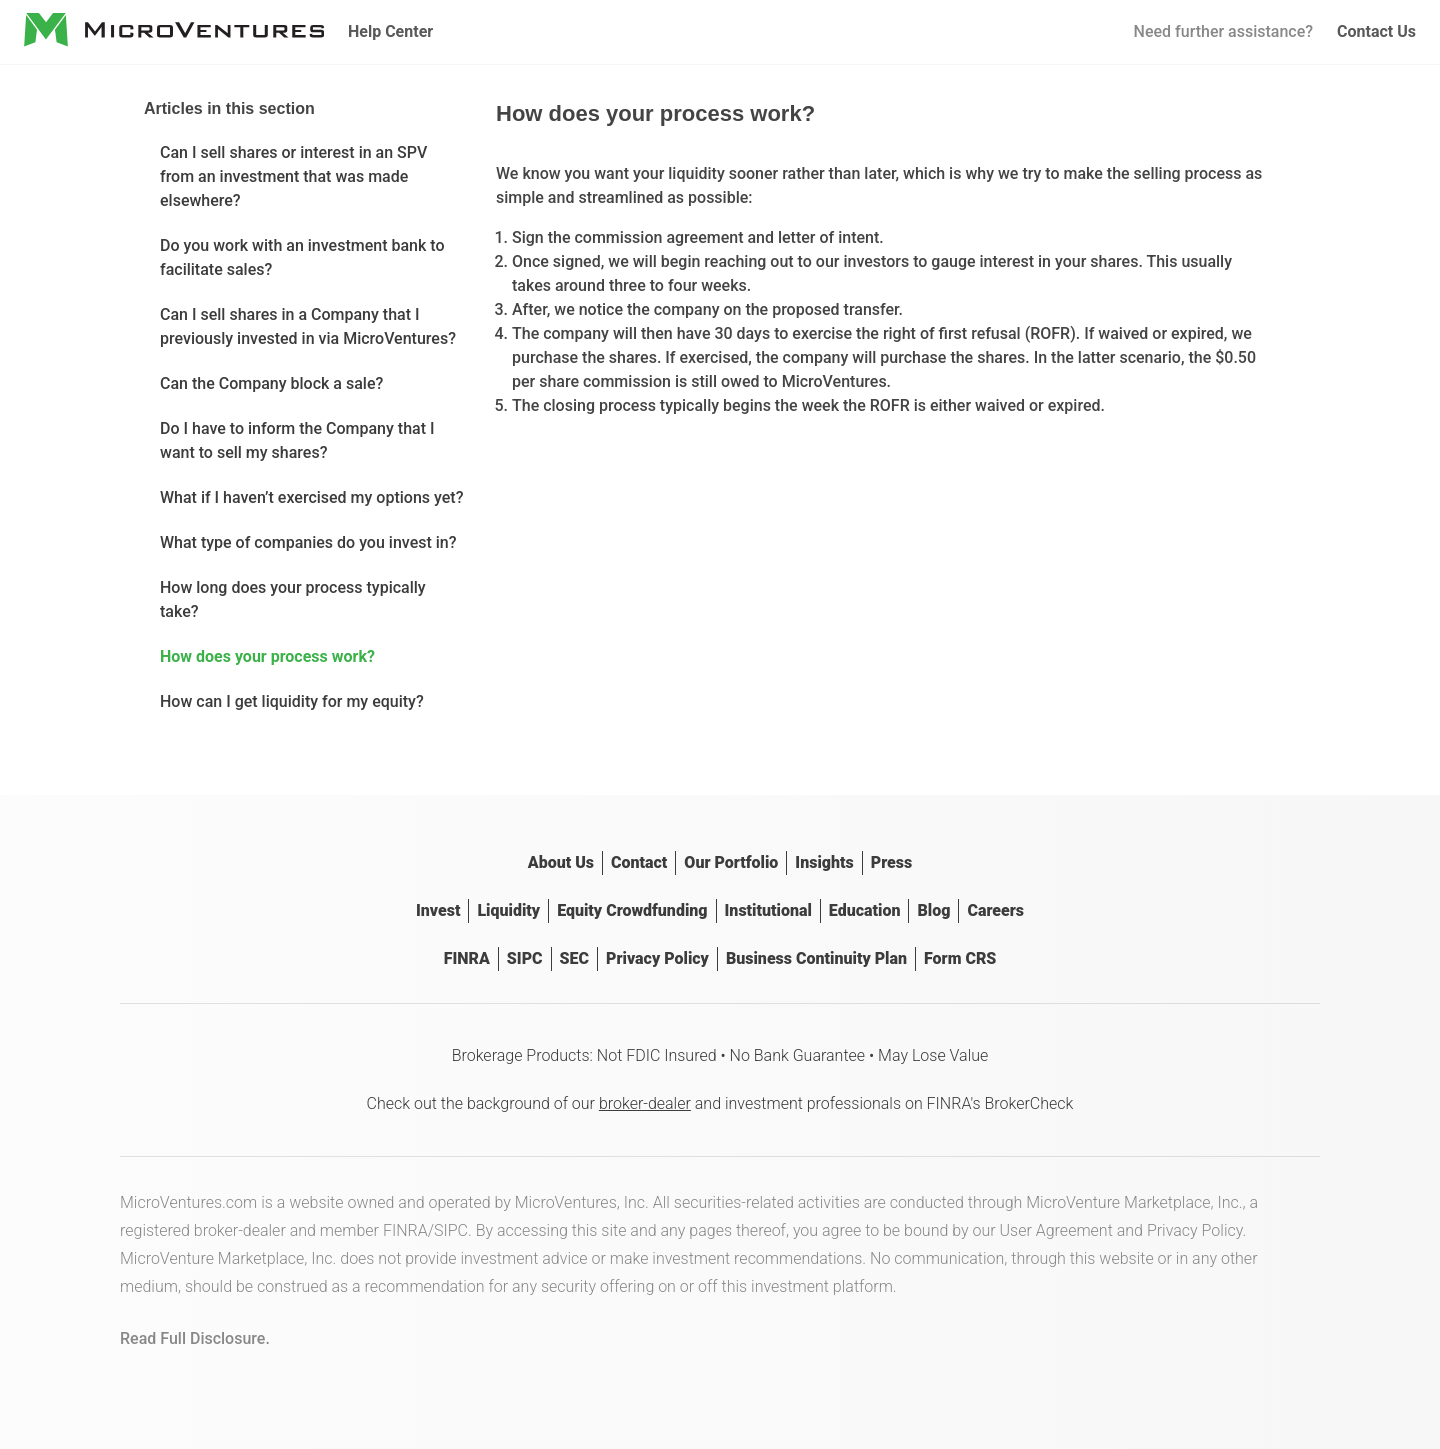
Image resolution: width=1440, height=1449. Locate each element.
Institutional (768, 910)
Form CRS (960, 958)
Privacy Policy (657, 958)
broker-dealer (645, 1103)
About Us (561, 862)
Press (891, 862)
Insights (824, 862)
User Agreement (1056, 1230)
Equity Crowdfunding (632, 910)
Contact (639, 862)
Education (865, 910)
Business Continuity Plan (816, 958)
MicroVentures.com (188, 1202)
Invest (438, 910)
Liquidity (508, 910)
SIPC (525, 958)
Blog (933, 910)
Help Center (390, 31)
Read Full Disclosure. (195, 1338)
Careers (995, 910)
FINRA (467, 958)
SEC (574, 958)
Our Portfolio (731, 862)
